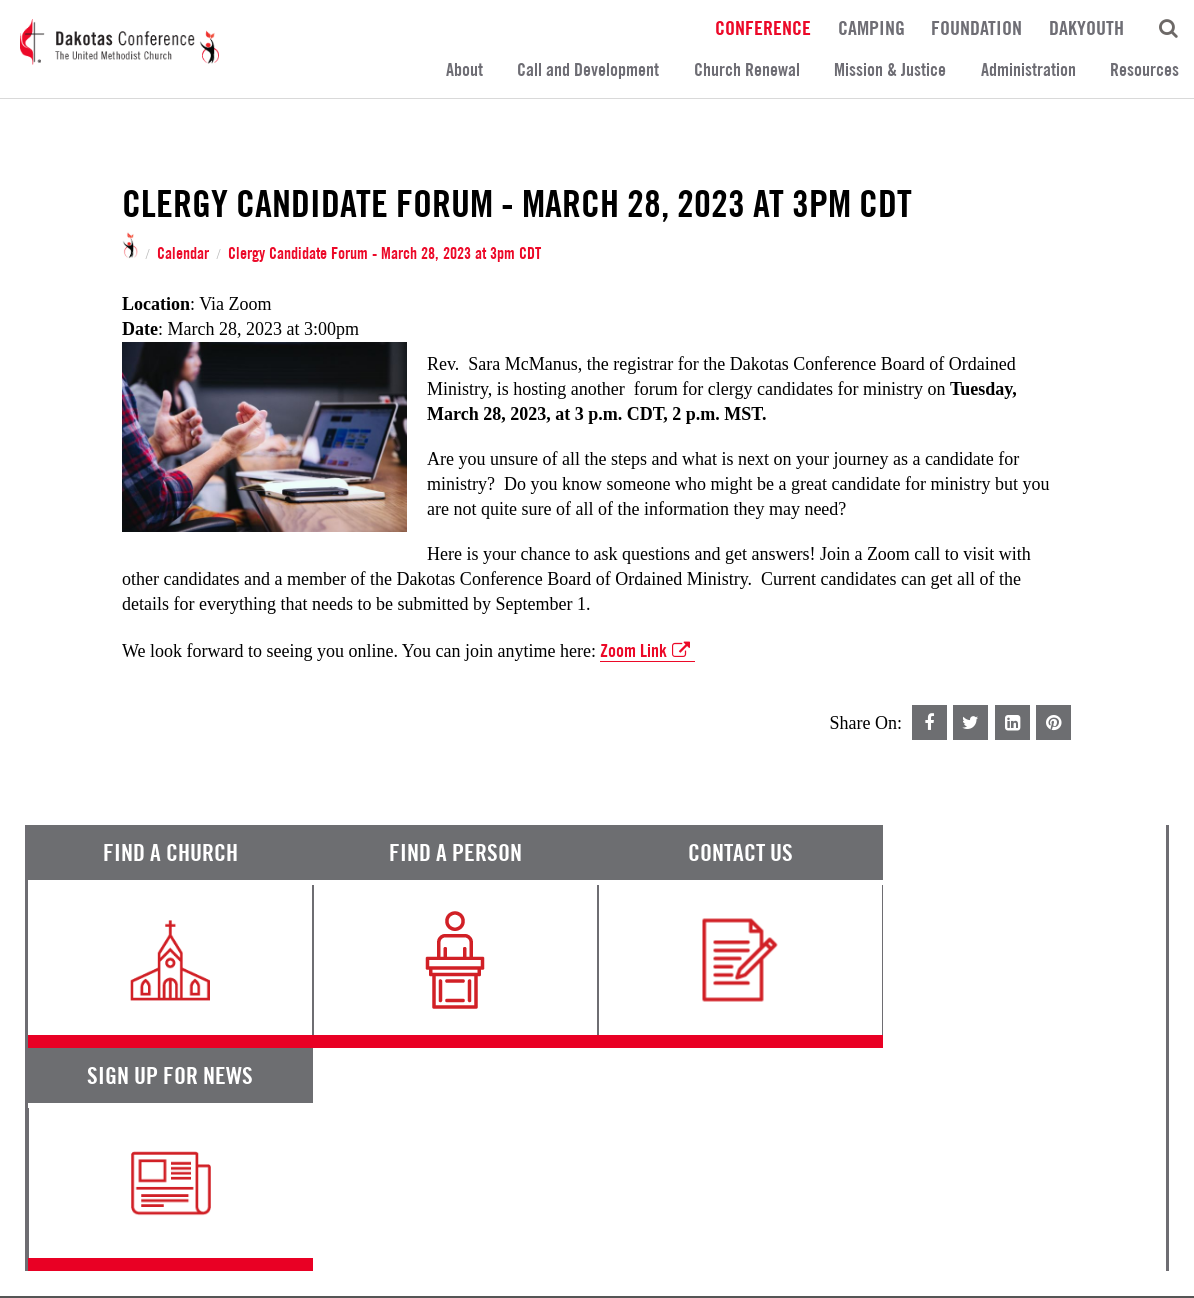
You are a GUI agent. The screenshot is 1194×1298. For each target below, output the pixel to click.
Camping (871, 27)
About (464, 69)
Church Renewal (747, 69)
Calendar (183, 254)
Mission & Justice (890, 69)
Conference (763, 27)
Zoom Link (647, 651)
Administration (1028, 69)
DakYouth (1086, 27)
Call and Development (588, 69)
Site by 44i (1141, 1268)
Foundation (976, 27)
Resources (1144, 69)
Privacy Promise (202, 1216)
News (728, 1103)
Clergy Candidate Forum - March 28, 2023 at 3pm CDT (384, 254)
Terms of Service (80, 1216)
